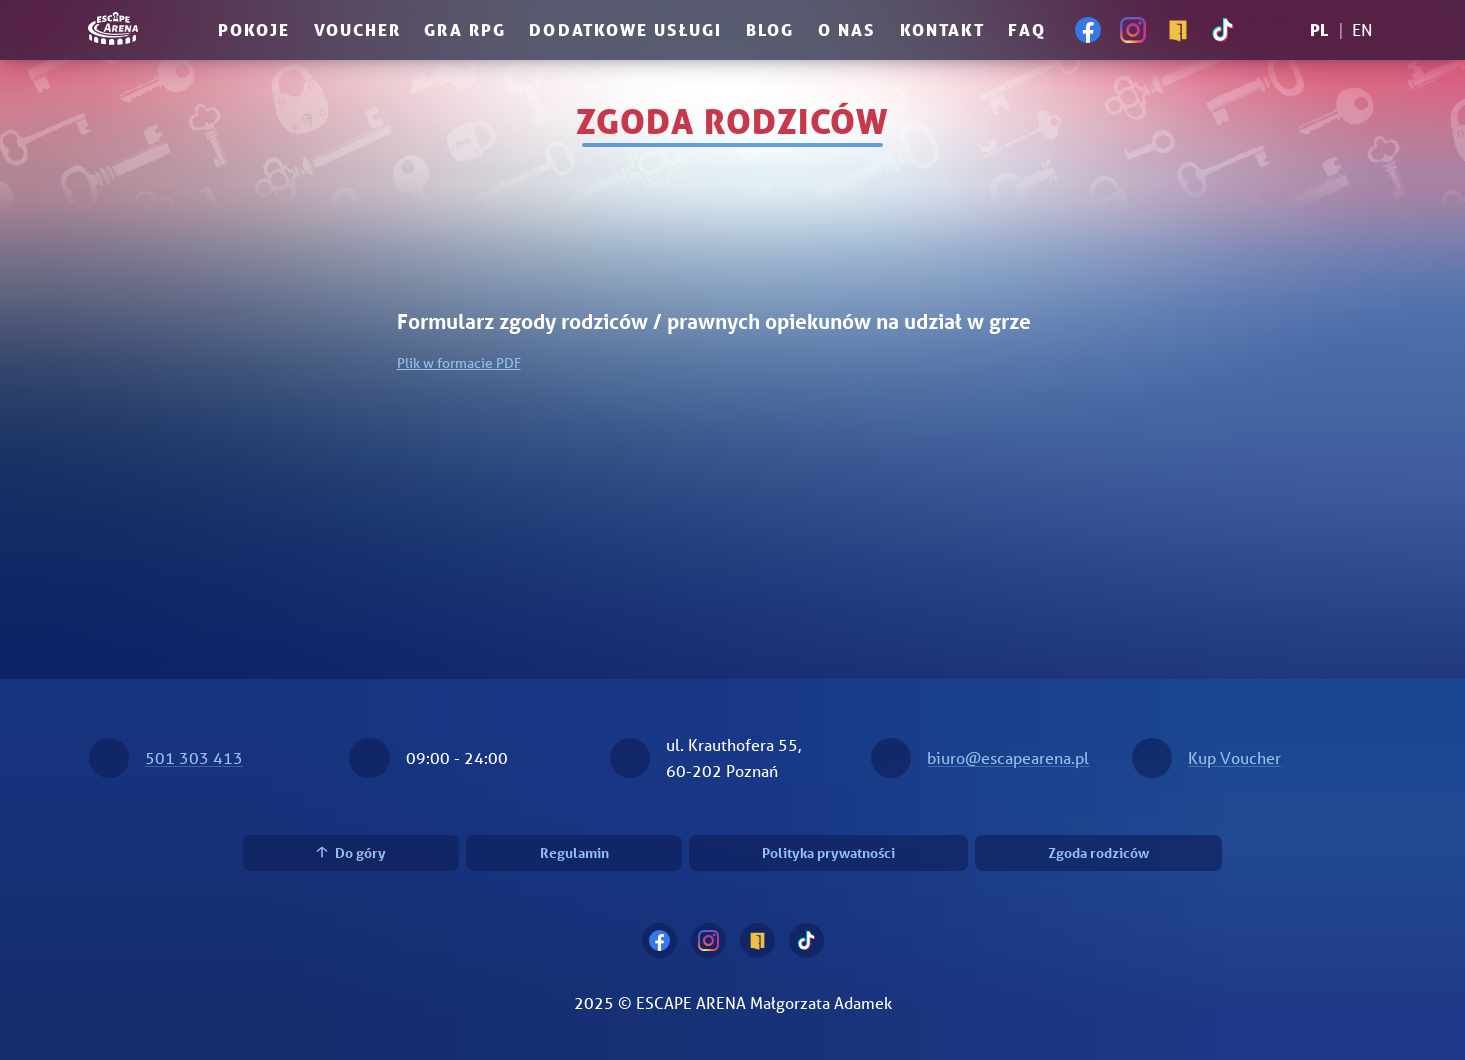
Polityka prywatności (828, 852)
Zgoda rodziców (1098, 852)
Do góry (351, 852)
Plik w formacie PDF (459, 363)
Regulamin (574, 852)
